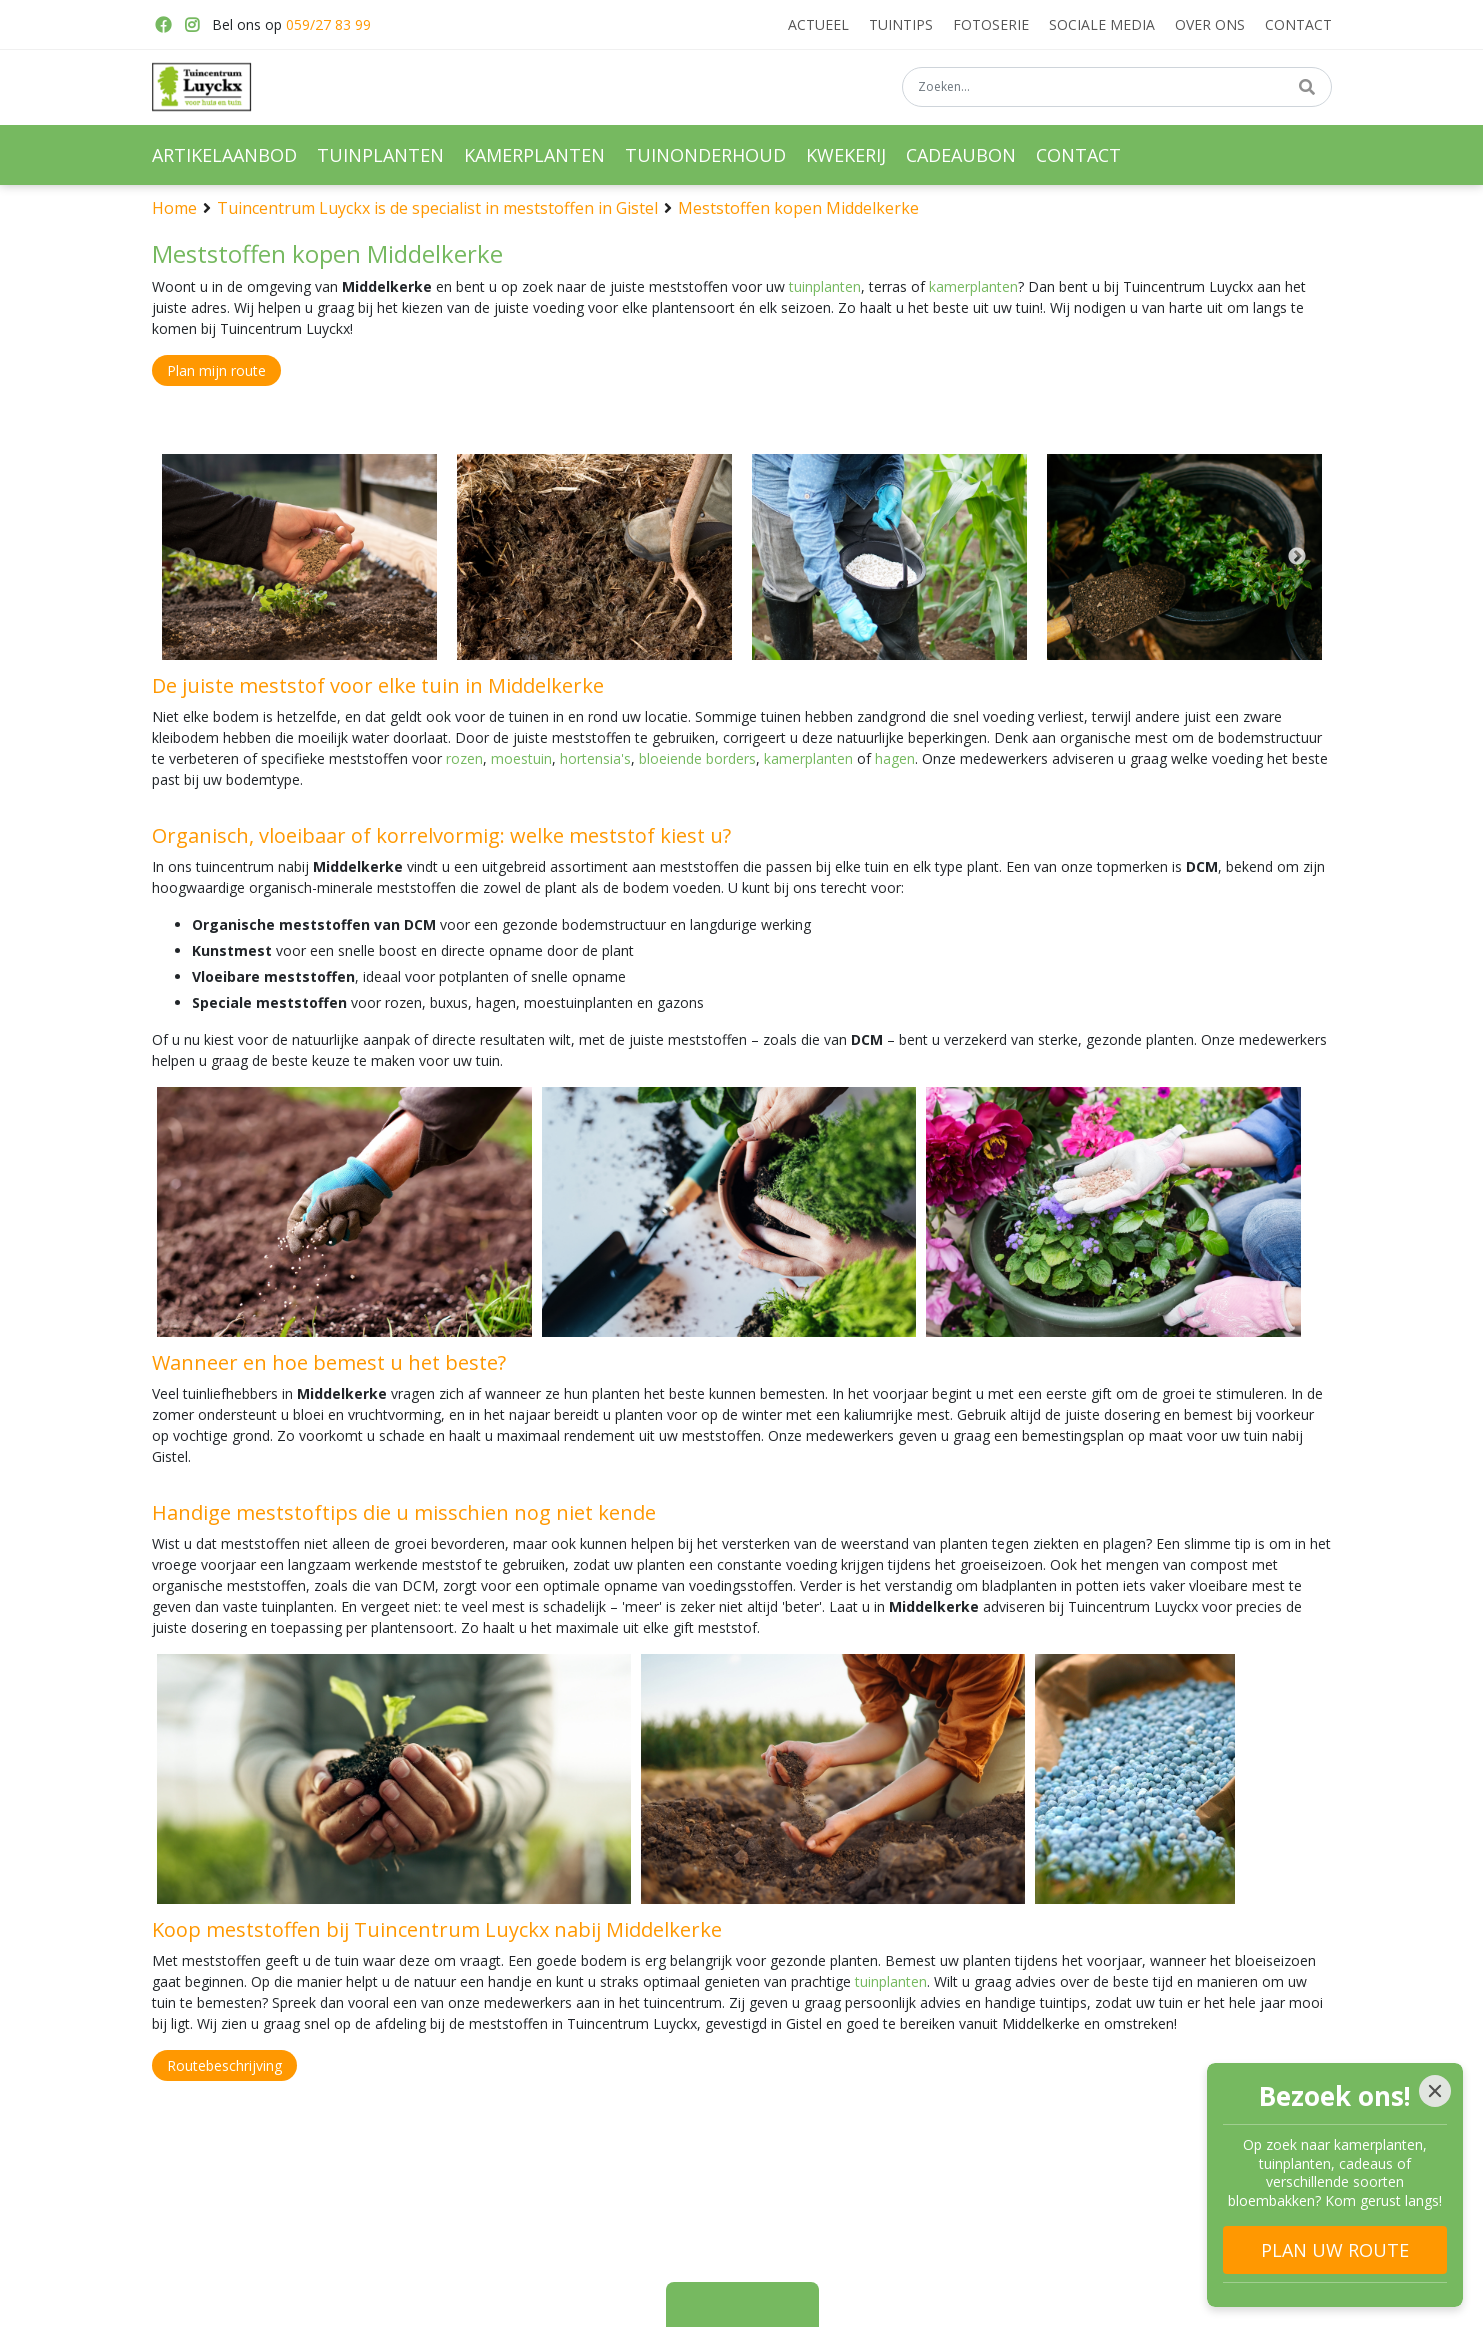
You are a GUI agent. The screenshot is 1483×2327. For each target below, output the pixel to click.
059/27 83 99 (328, 24)
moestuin (521, 758)
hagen (895, 758)
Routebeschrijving (224, 2065)
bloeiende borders (697, 758)
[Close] (1435, 2091)
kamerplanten (973, 286)
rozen (464, 758)
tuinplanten (825, 286)
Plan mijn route (216, 370)
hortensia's (595, 758)
